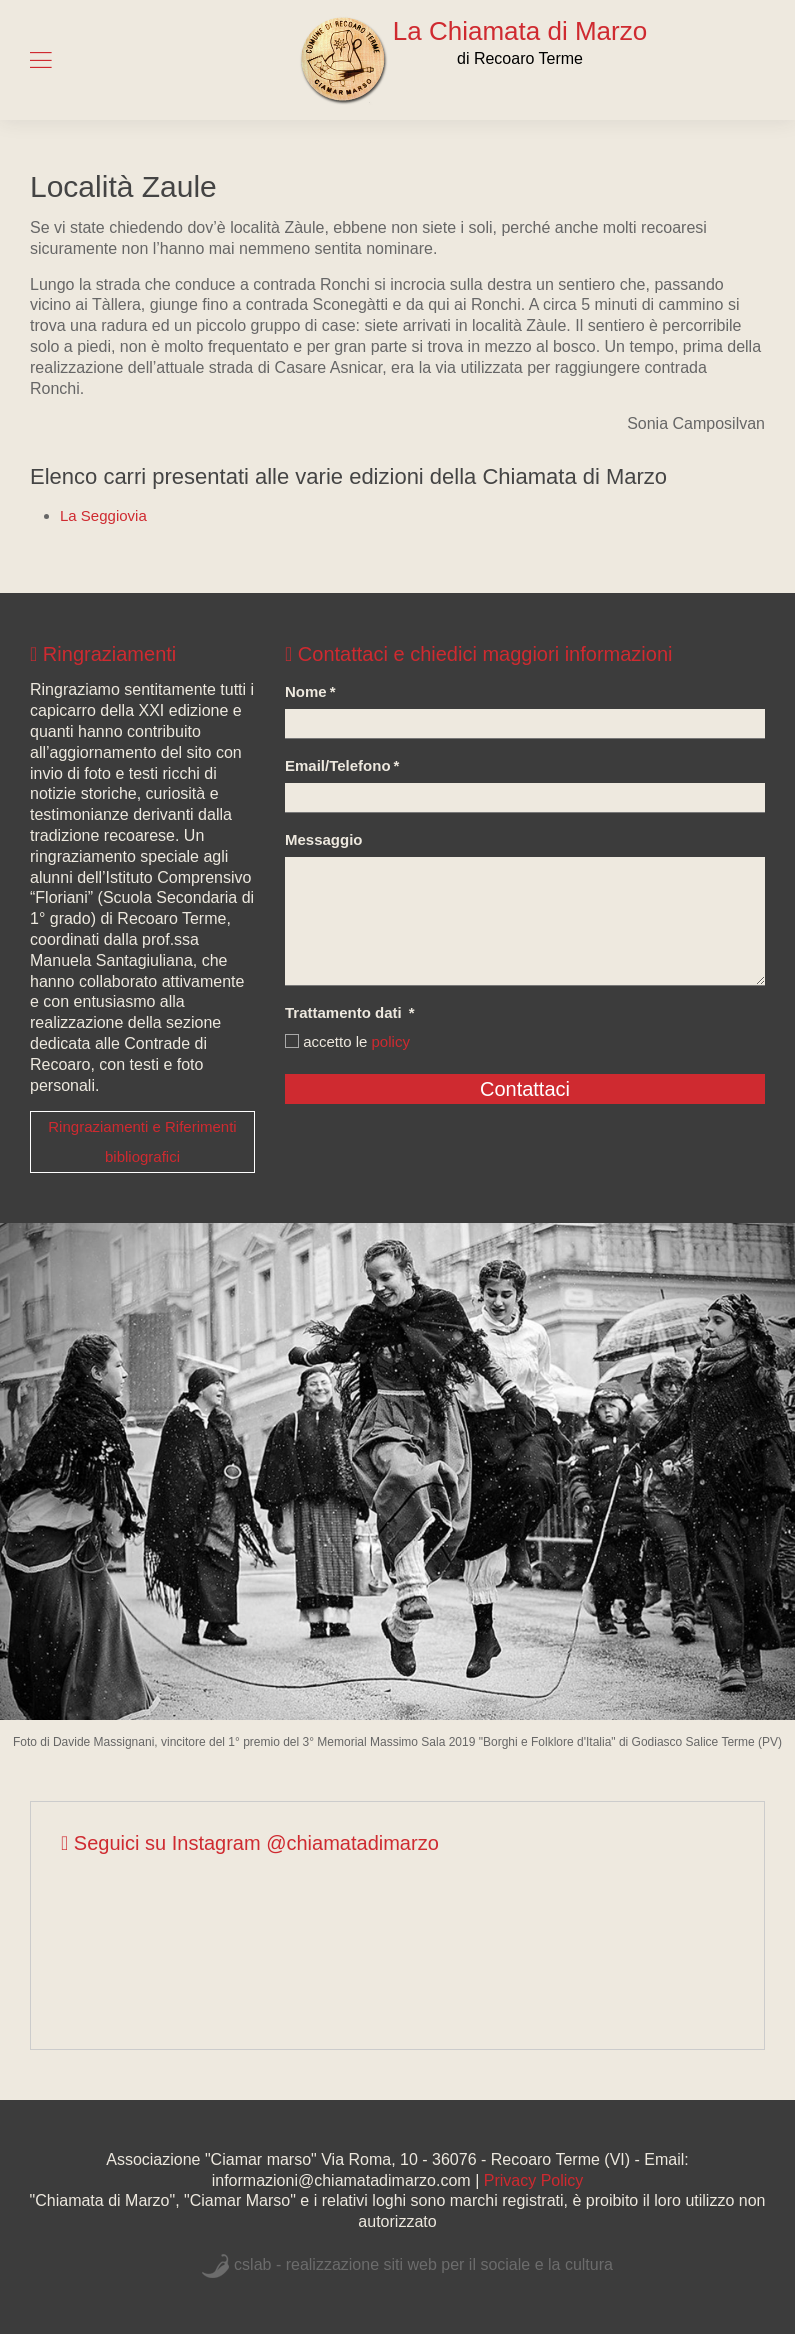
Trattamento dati (350, 1012)
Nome (310, 691)
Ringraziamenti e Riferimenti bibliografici (142, 1141)
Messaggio (324, 839)
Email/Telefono (342, 765)
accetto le (347, 1041)
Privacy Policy (534, 2180)
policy (391, 1041)
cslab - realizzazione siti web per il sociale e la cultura (423, 2264)
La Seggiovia (103, 515)
